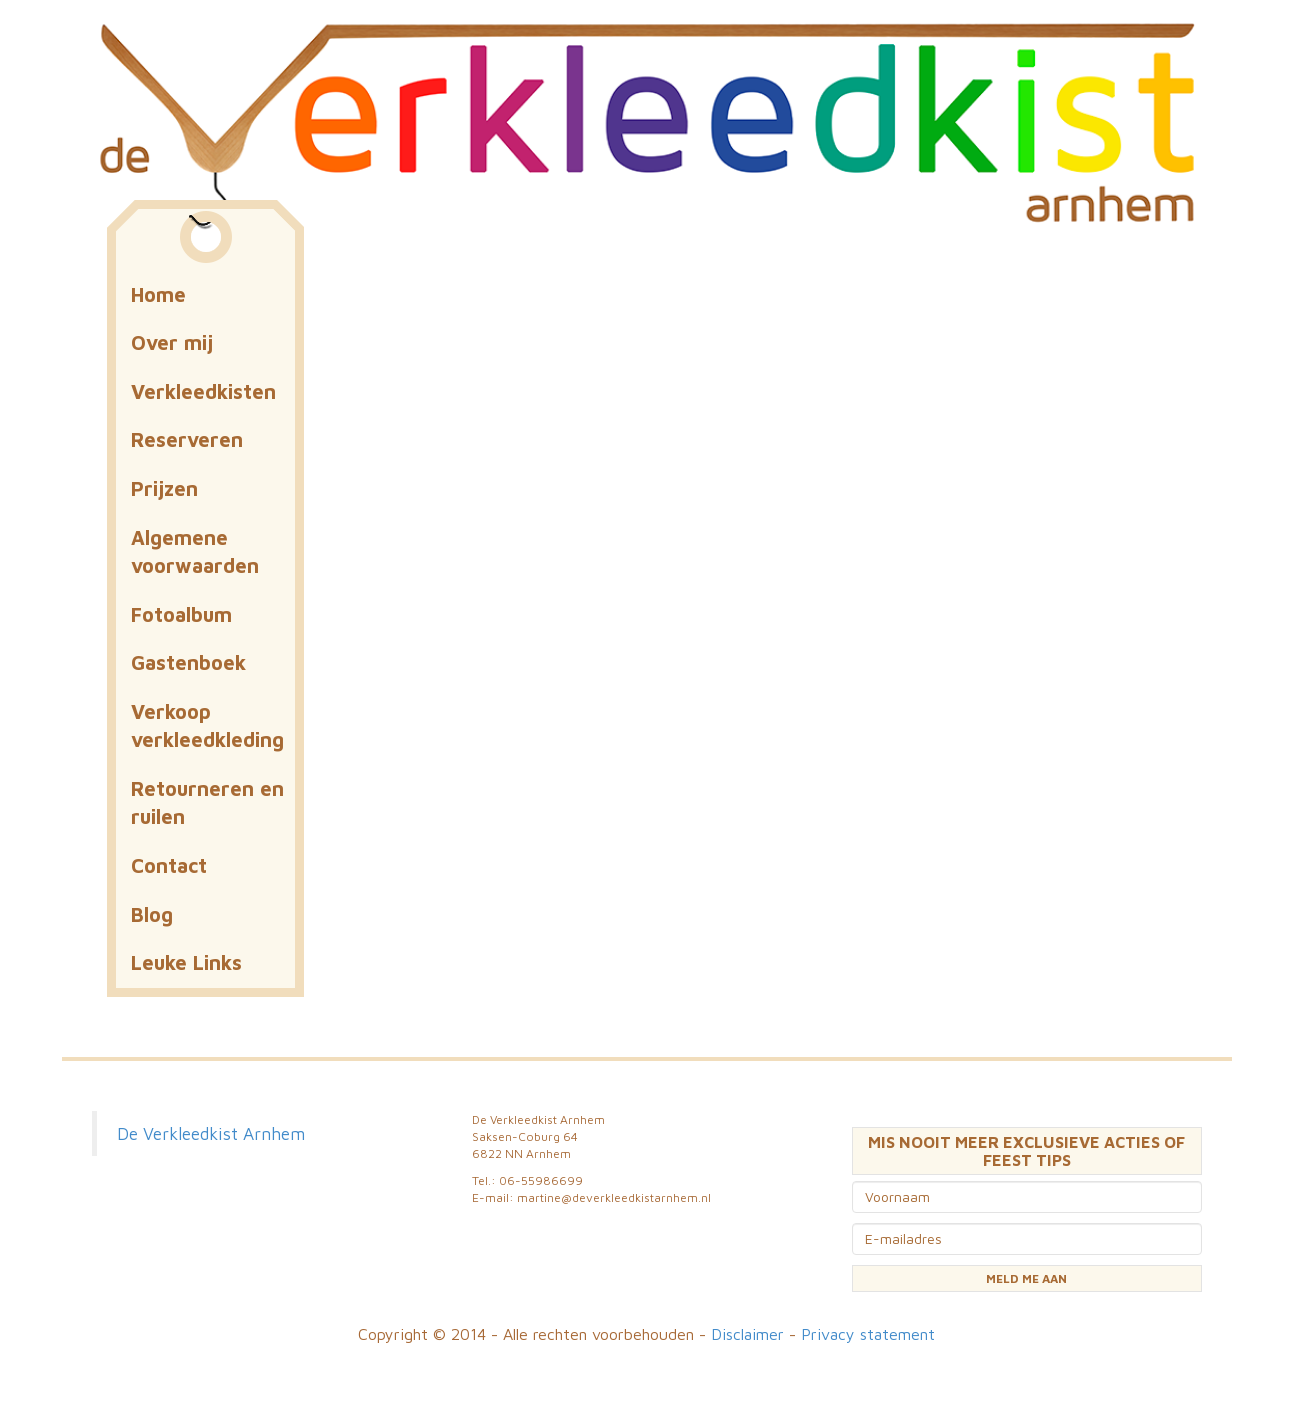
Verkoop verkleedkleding (207, 726)
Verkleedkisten (203, 391)
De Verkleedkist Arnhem (211, 1133)
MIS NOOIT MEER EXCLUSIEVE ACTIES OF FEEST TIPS (1026, 1151)
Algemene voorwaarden (195, 552)
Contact (169, 865)
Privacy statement (868, 1334)
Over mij (172, 342)
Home (158, 294)
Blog (152, 914)
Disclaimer (747, 1334)
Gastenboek (188, 662)
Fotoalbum (181, 614)
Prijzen (164, 488)
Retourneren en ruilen (207, 803)
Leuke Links (186, 962)
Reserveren (187, 439)
